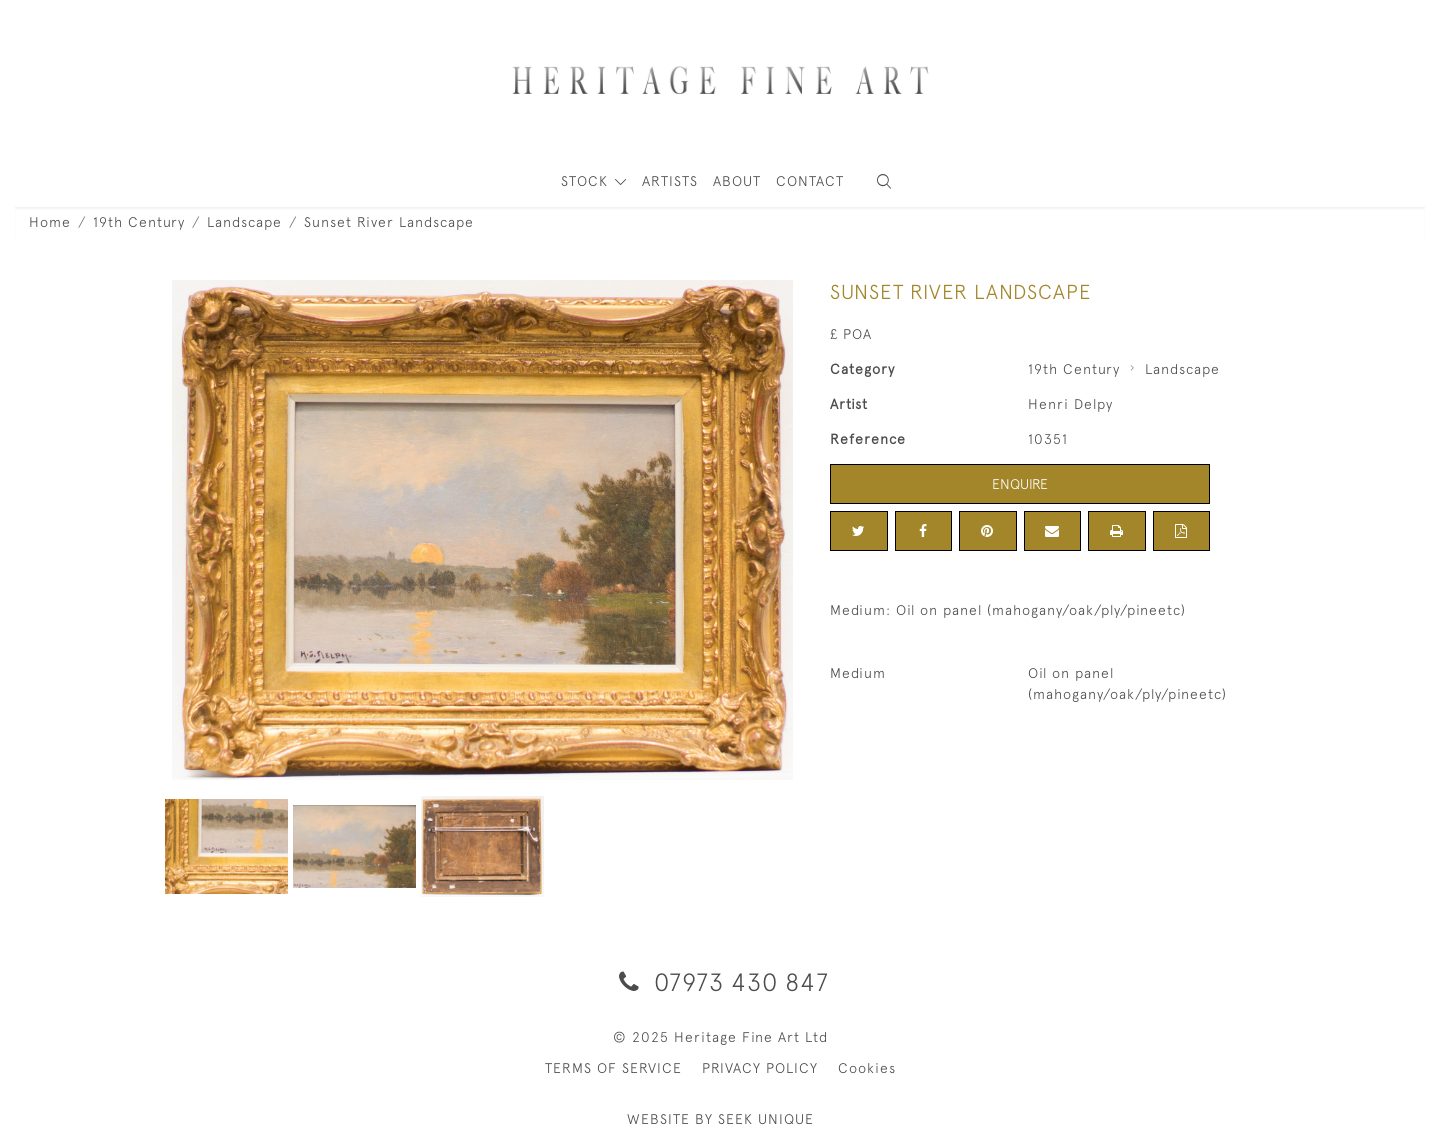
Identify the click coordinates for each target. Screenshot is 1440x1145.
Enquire (1020, 484)
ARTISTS (670, 181)
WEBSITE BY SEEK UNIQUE (720, 1119)
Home (50, 222)
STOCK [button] (587, 181)
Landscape (244, 222)
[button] (884, 181)
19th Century (139, 222)
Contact (810, 181)
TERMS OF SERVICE (613, 1068)
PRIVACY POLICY (760, 1068)
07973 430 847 (720, 981)
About (737, 181)
